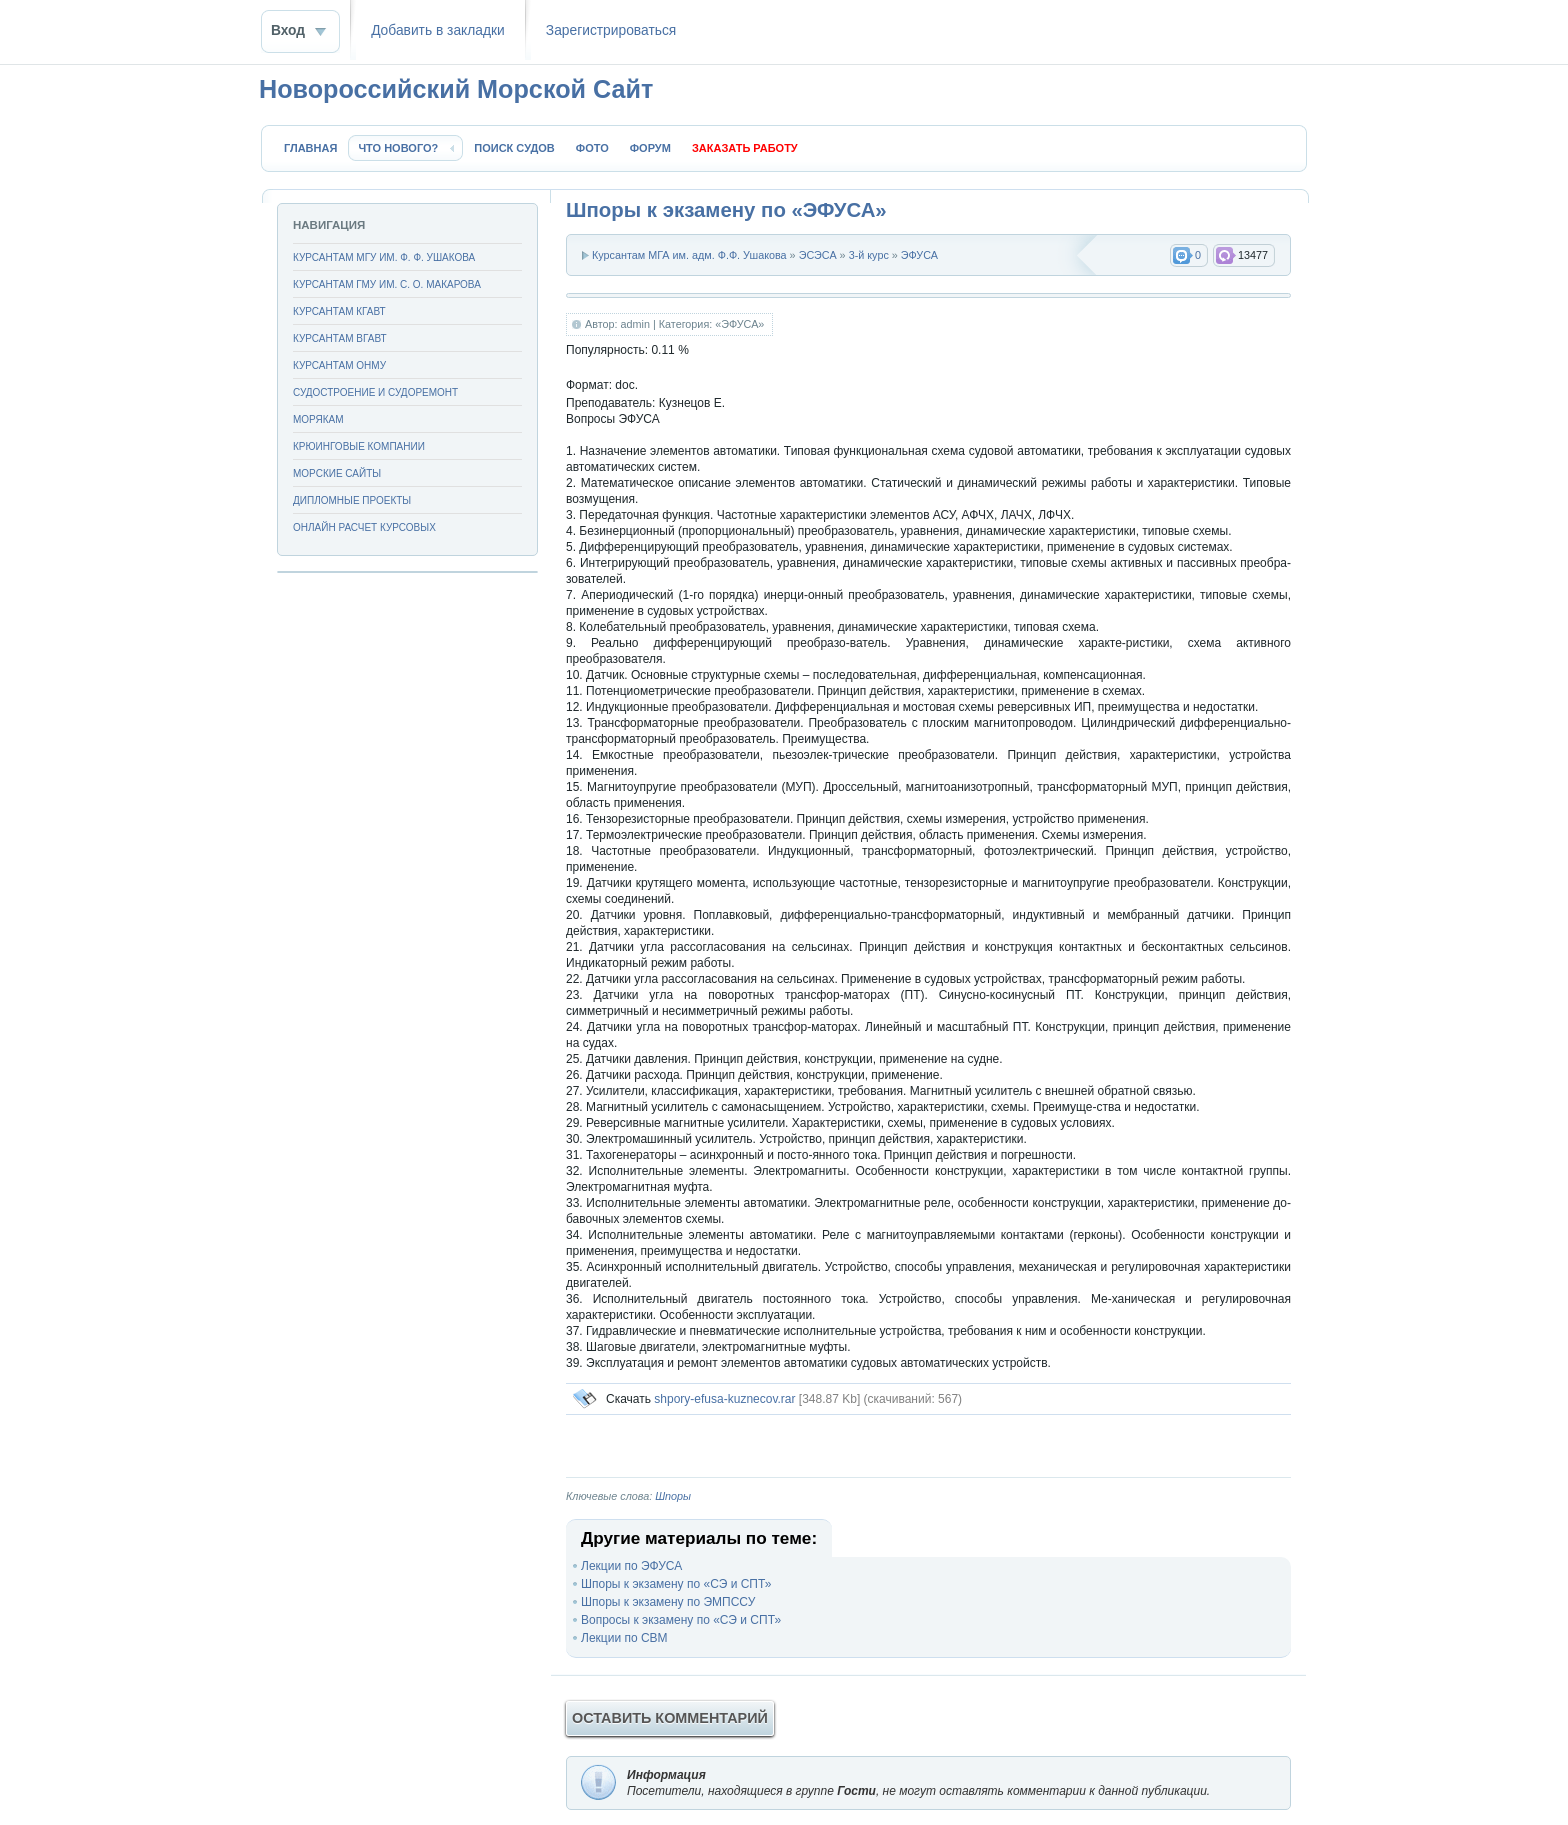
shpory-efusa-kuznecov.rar (724, 1399)
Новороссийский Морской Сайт (456, 89)
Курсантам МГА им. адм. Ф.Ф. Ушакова (689, 255)
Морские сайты (337, 473)
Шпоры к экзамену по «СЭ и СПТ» (676, 1584)
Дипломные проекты (352, 500)
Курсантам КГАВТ (339, 311)
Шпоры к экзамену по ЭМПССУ (668, 1602)
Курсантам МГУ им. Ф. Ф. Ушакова (384, 257)
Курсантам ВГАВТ (340, 338)
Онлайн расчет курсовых (364, 527)
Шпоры (673, 1496)
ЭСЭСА (818, 255)
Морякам (318, 419)
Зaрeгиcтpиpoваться (611, 30)
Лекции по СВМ (624, 1638)
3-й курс (869, 255)
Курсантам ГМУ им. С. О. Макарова (387, 284)
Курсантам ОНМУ (339, 365)
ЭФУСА (919, 255)
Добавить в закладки (438, 30)
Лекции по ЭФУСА (631, 1566)
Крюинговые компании (359, 446)
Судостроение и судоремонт (375, 392)
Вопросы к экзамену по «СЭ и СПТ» (681, 1620)
